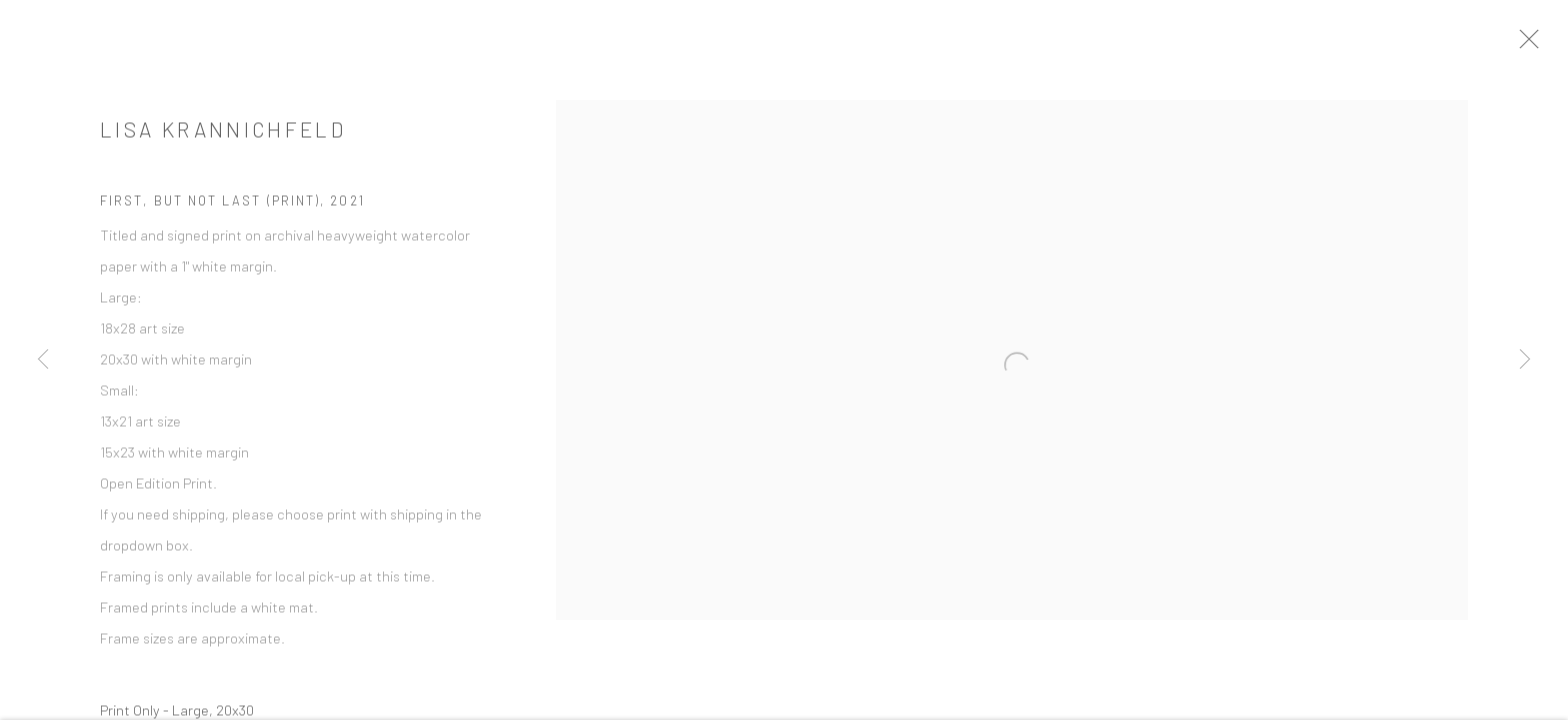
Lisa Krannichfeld (223, 138)
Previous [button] (43, 360)
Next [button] (1525, 360)
